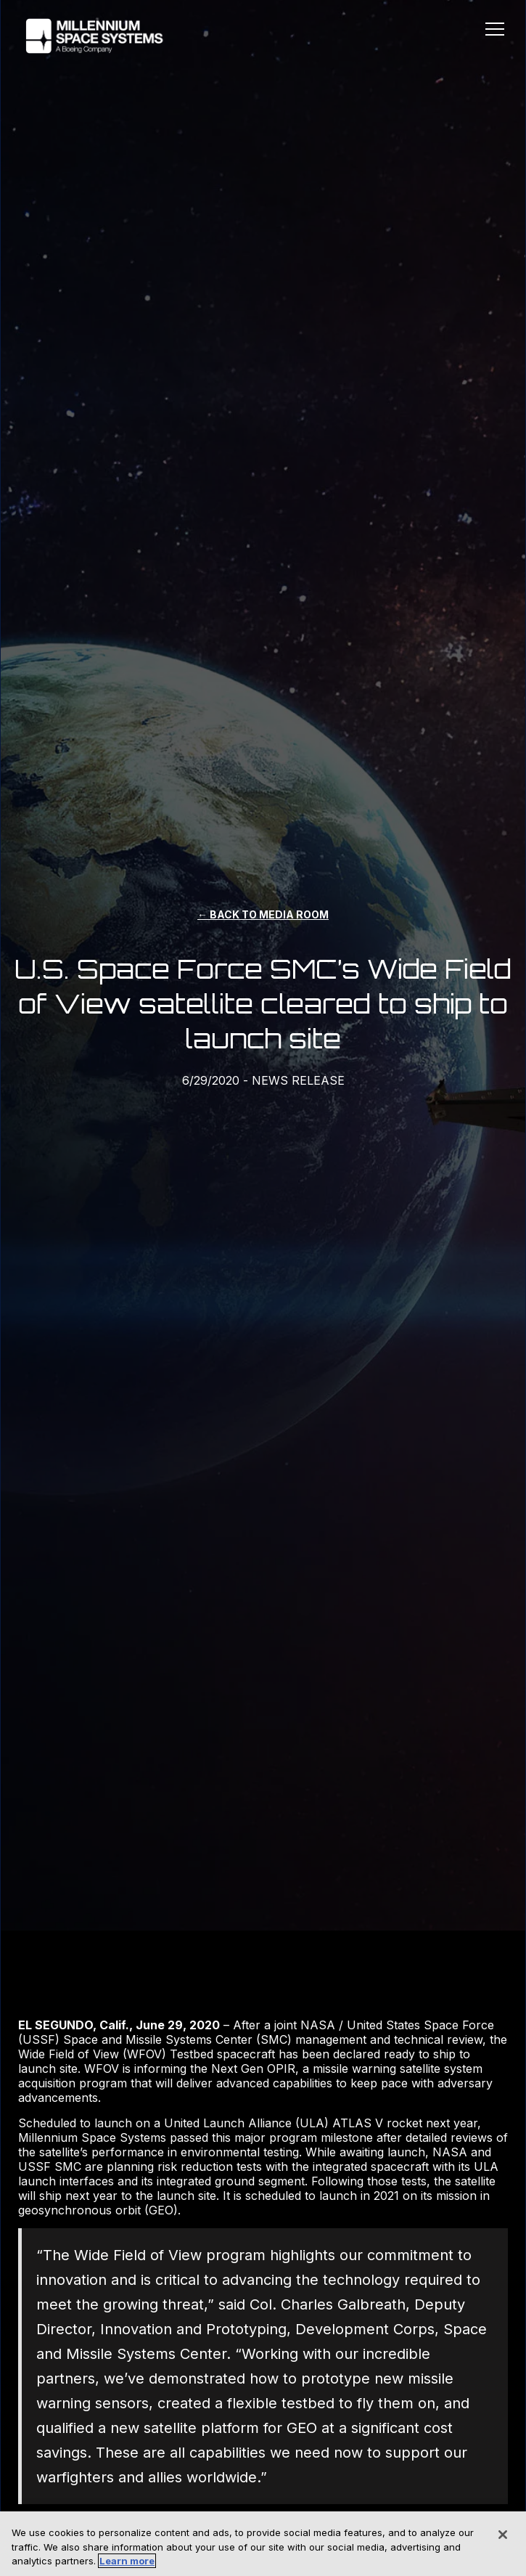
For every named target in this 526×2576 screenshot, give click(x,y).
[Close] (503, 2535)
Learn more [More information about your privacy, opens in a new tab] (127, 2561)
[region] (263, 2543)
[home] (90, 36)
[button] (495, 31)
